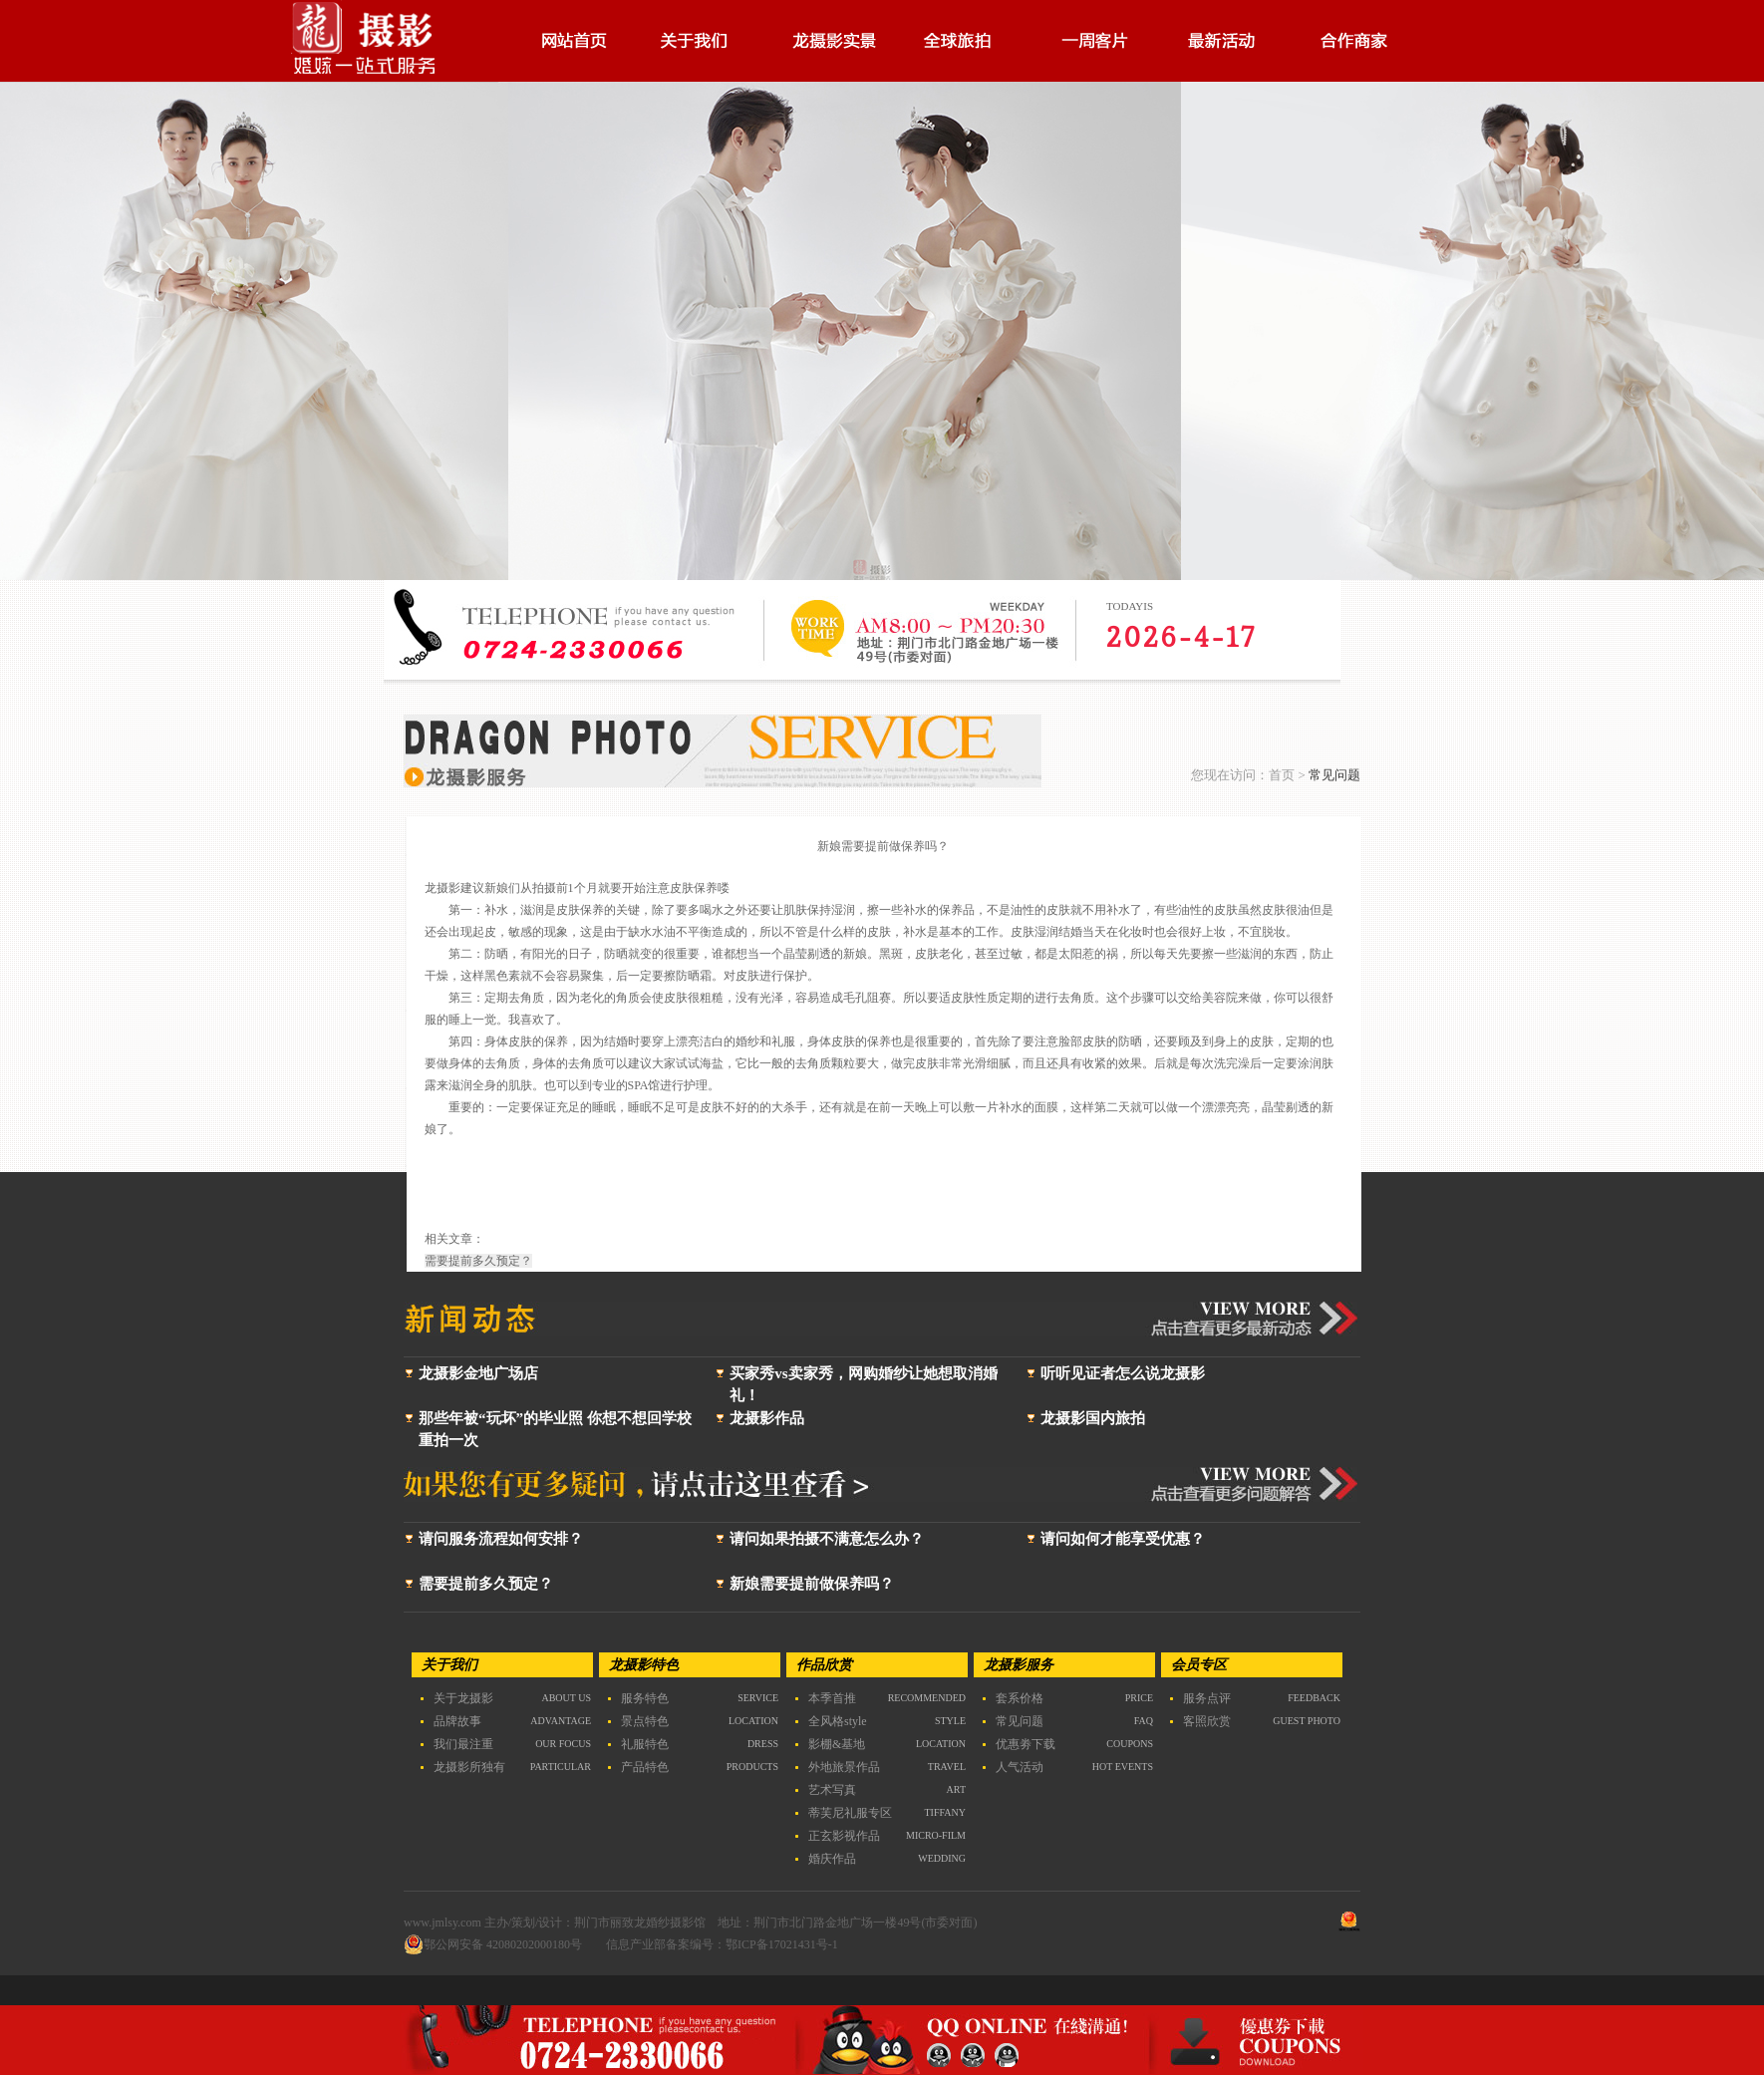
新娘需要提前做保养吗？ (812, 1584)
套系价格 (1019, 1698)
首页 (1282, 774)
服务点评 (1207, 1698)
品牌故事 (457, 1721)
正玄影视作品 (844, 1836)
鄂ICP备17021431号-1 (782, 1944)
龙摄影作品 (767, 1418)
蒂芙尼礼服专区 (850, 1813)
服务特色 (645, 1698)
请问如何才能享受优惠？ (1122, 1539)
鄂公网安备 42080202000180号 (493, 1944)
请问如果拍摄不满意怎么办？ (827, 1539)
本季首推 (832, 1698)
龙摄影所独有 (469, 1767)
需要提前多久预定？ (486, 1584)
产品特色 (645, 1767)
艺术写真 (832, 1790)
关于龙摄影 (463, 1698)
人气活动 (1019, 1767)
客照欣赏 (1207, 1721)
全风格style (837, 1721)
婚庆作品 (832, 1859)
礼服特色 (645, 1744)
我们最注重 (463, 1744)
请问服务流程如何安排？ (501, 1539)
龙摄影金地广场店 (478, 1373)
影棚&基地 (836, 1744)
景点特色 (645, 1721)
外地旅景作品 (844, 1767)
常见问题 (1019, 1721)
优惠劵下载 (1025, 1744)
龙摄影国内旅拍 (1092, 1418)
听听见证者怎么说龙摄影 (1122, 1373)
